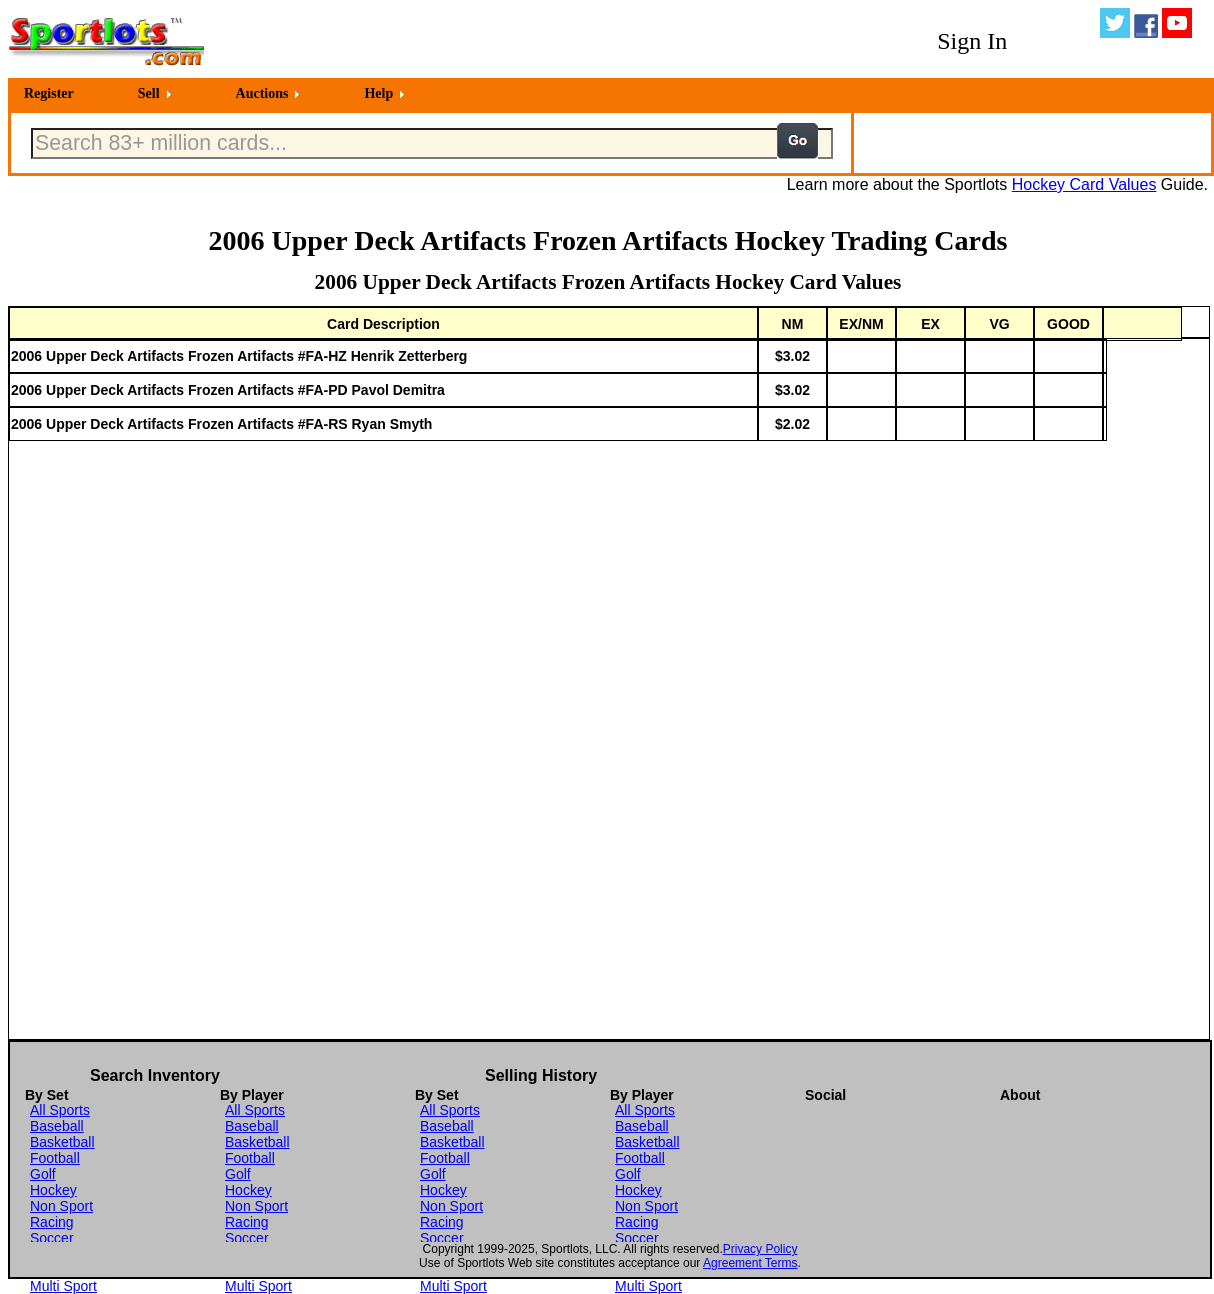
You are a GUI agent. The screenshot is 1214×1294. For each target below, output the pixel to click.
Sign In (972, 41)
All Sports (60, 1110)
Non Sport (61, 1206)
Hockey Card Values (1084, 184)
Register (49, 93)
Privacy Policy (760, 1249)
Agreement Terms (750, 1263)
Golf (43, 1174)
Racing (52, 1222)
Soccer (52, 1238)
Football (55, 1158)
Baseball (57, 1126)
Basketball (62, 1142)
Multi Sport (63, 1286)
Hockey (53, 1190)
